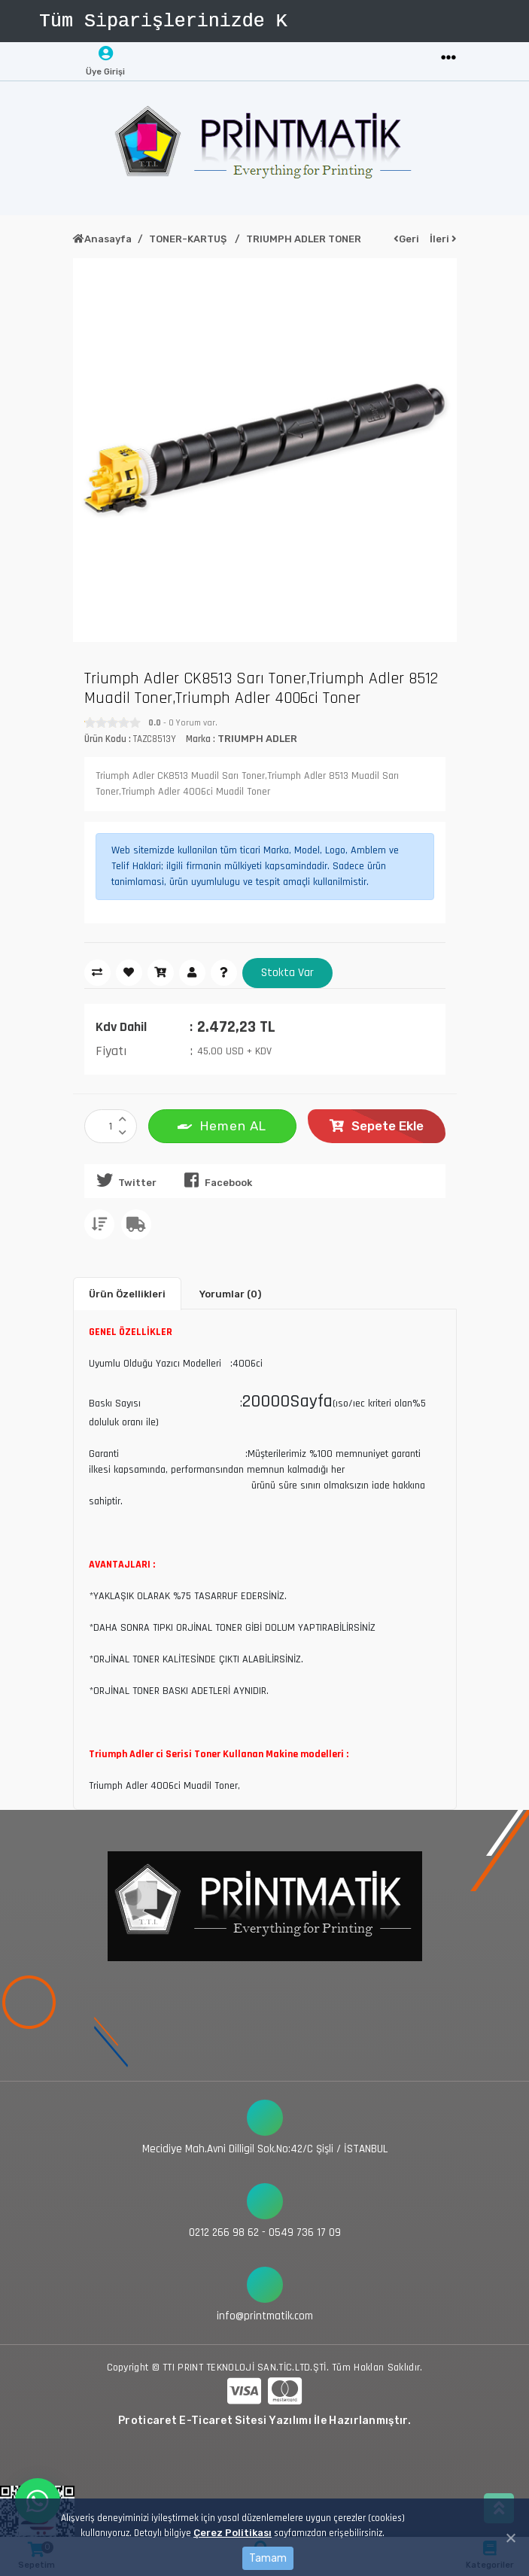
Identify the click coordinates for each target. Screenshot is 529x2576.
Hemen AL (222, 1124)
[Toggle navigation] (448, 58)
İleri (443, 239)
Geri (406, 239)
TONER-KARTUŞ (189, 239)
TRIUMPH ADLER (257, 738)
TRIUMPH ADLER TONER (303, 239)
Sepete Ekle (377, 1125)
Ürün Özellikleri (127, 1294)
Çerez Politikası (232, 2532)
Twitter (124, 1180)
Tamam (268, 2558)
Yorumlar (230, 1294)
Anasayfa (102, 239)
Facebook (215, 1180)
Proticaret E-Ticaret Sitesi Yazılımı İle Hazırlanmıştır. (264, 2420)
